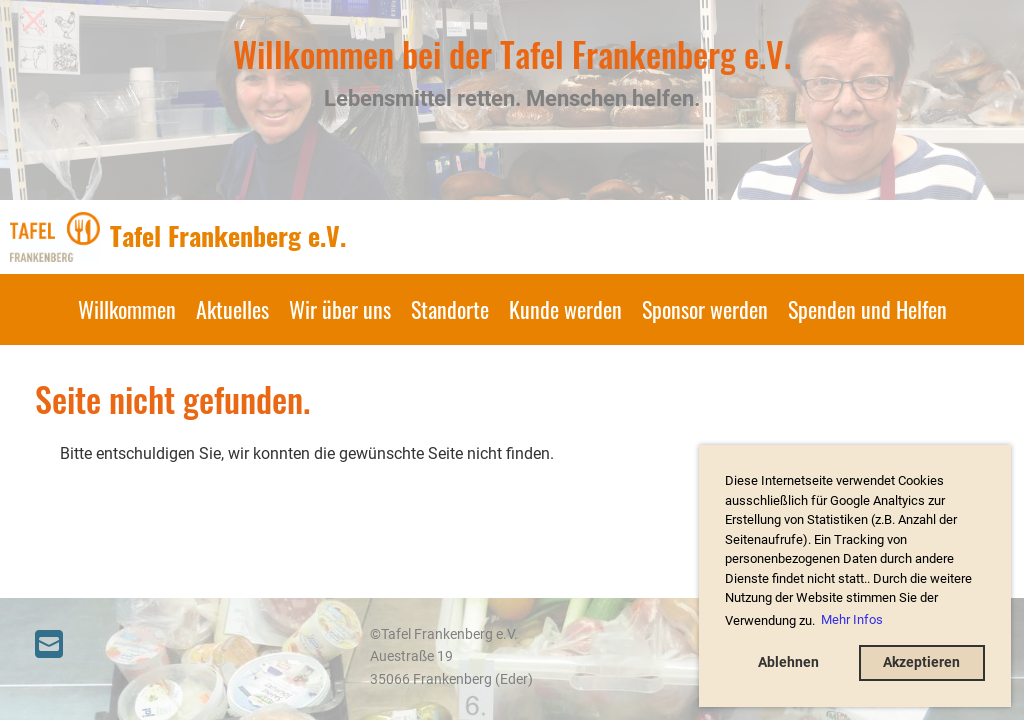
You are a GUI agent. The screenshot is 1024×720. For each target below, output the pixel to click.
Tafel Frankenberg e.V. (228, 236)
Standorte (450, 309)
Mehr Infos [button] (852, 619)
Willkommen (127, 309)
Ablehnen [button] (788, 662)
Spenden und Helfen (867, 309)
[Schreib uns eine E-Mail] (49, 645)
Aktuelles (232, 309)
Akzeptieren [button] (921, 662)
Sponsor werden (705, 309)
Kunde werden (565, 309)
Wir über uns (340, 309)
